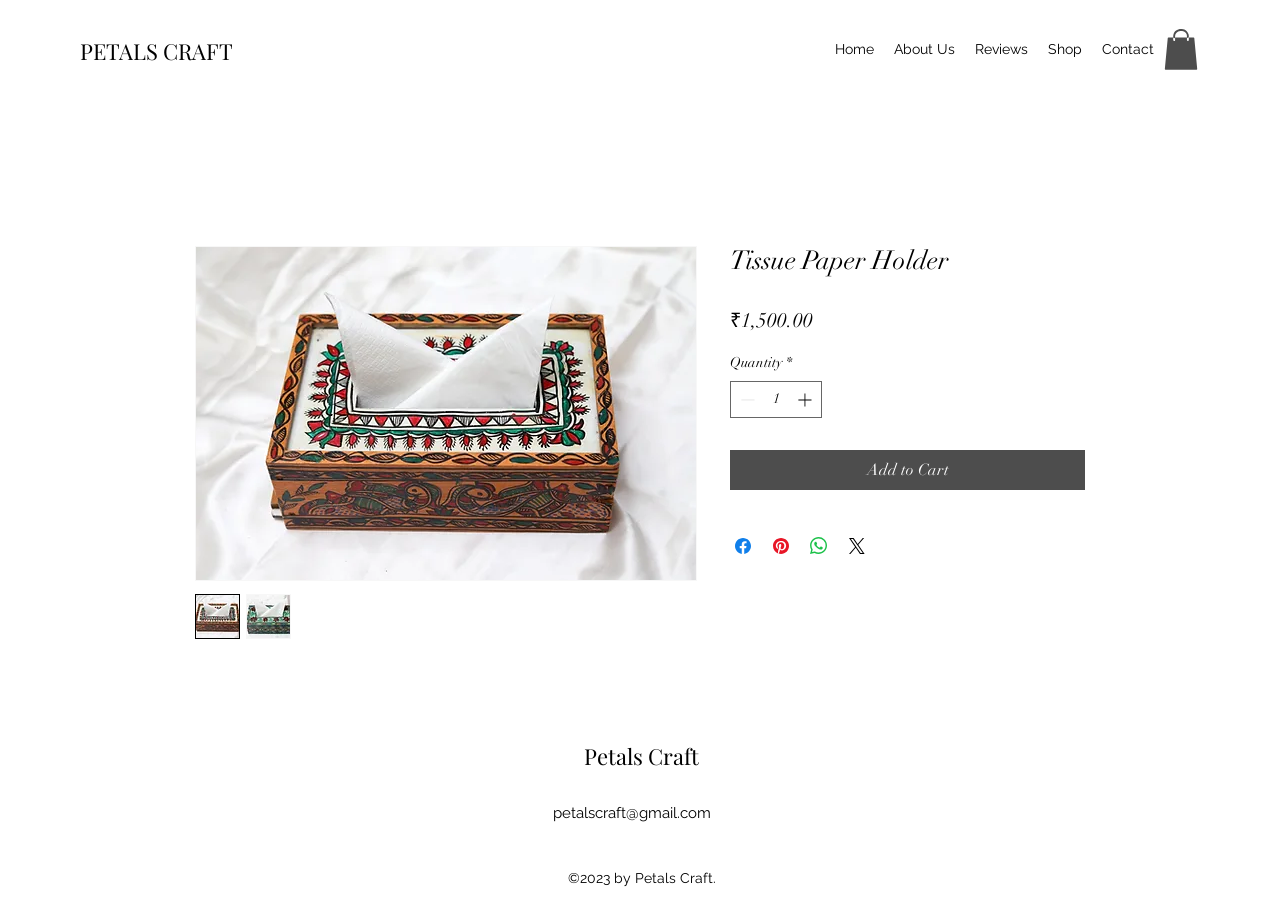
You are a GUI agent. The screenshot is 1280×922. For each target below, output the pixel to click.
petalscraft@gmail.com (632, 813)
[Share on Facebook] (743, 546)
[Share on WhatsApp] (819, 546)
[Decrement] (745, 399)
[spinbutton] (776, 399)
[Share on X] (857, 546)
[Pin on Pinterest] (781, 546)
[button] (1181, 49)
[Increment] (806, 399)
